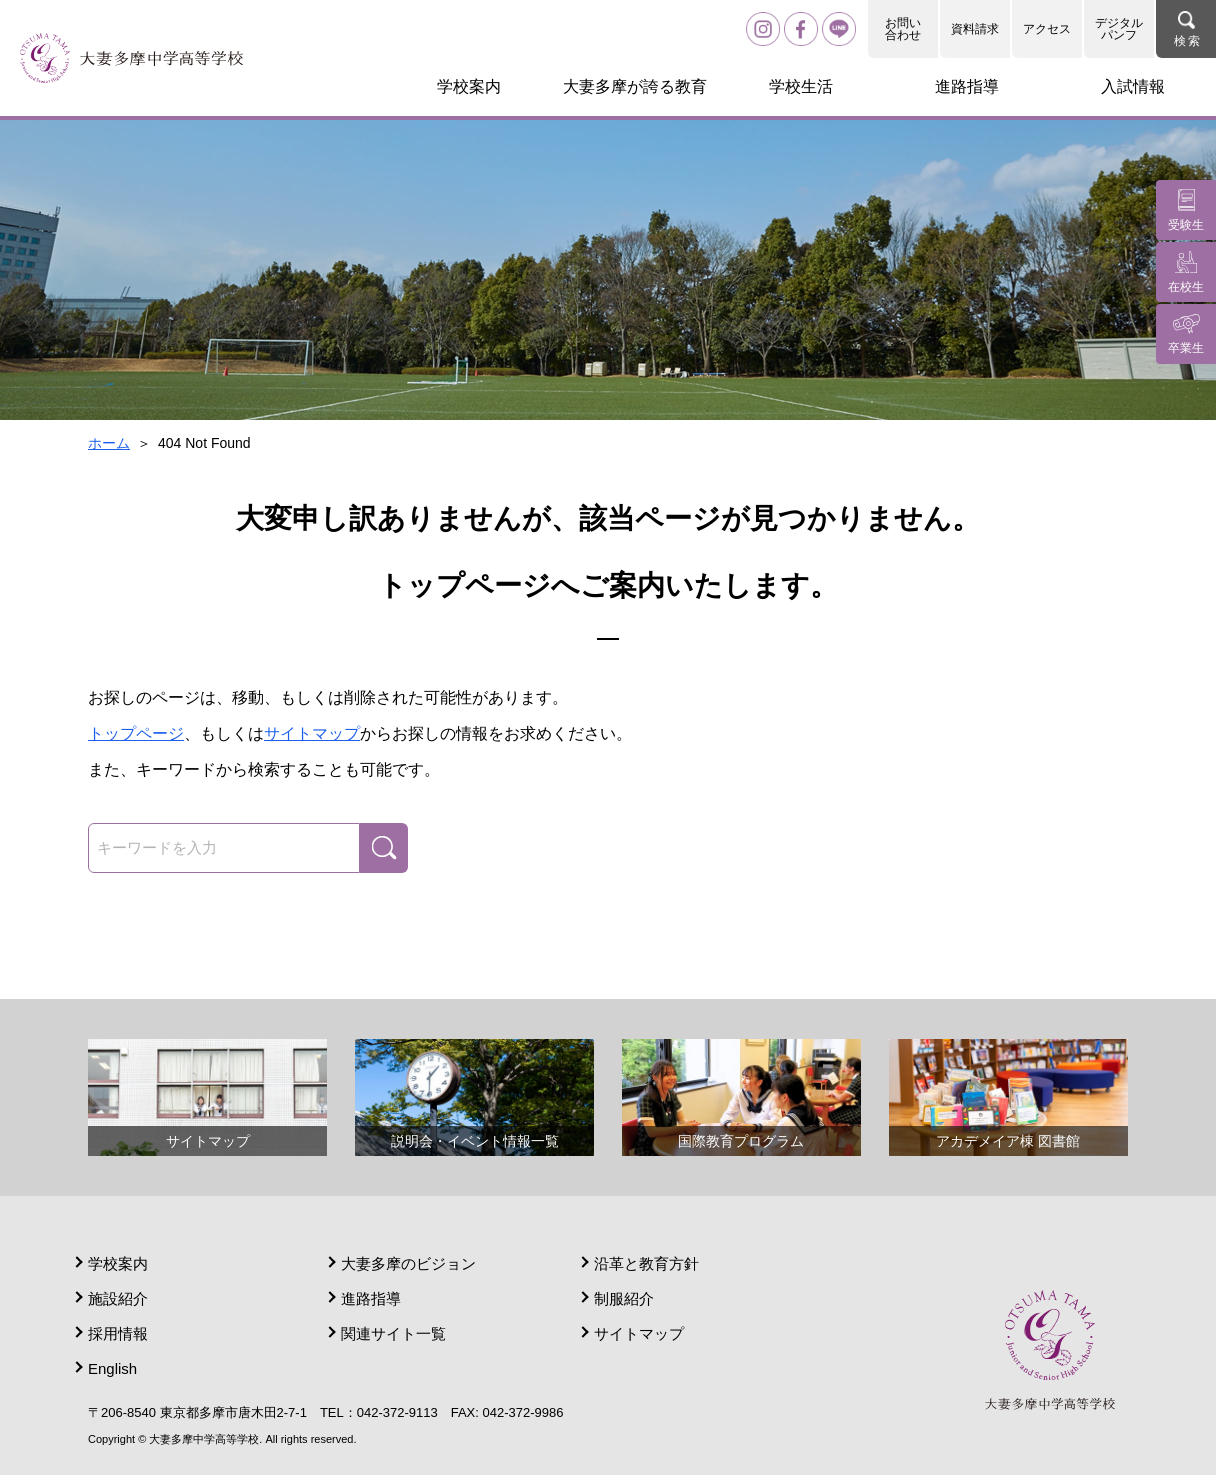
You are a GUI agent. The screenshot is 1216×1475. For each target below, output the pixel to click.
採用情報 (118, 1333)
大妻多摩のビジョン (408, 1263)
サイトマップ (312, 733)
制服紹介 (624, 1298)
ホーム (109, 443)
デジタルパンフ (1119, 29)
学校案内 (118, 1263)
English (112, 1368)
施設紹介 (118, 1298)
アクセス (1047, 29)
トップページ (136, 733)
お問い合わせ (903, 29)
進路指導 (371, 1298)
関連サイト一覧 (393, 1333)
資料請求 (975, 29)
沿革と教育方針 (646, 1263)
